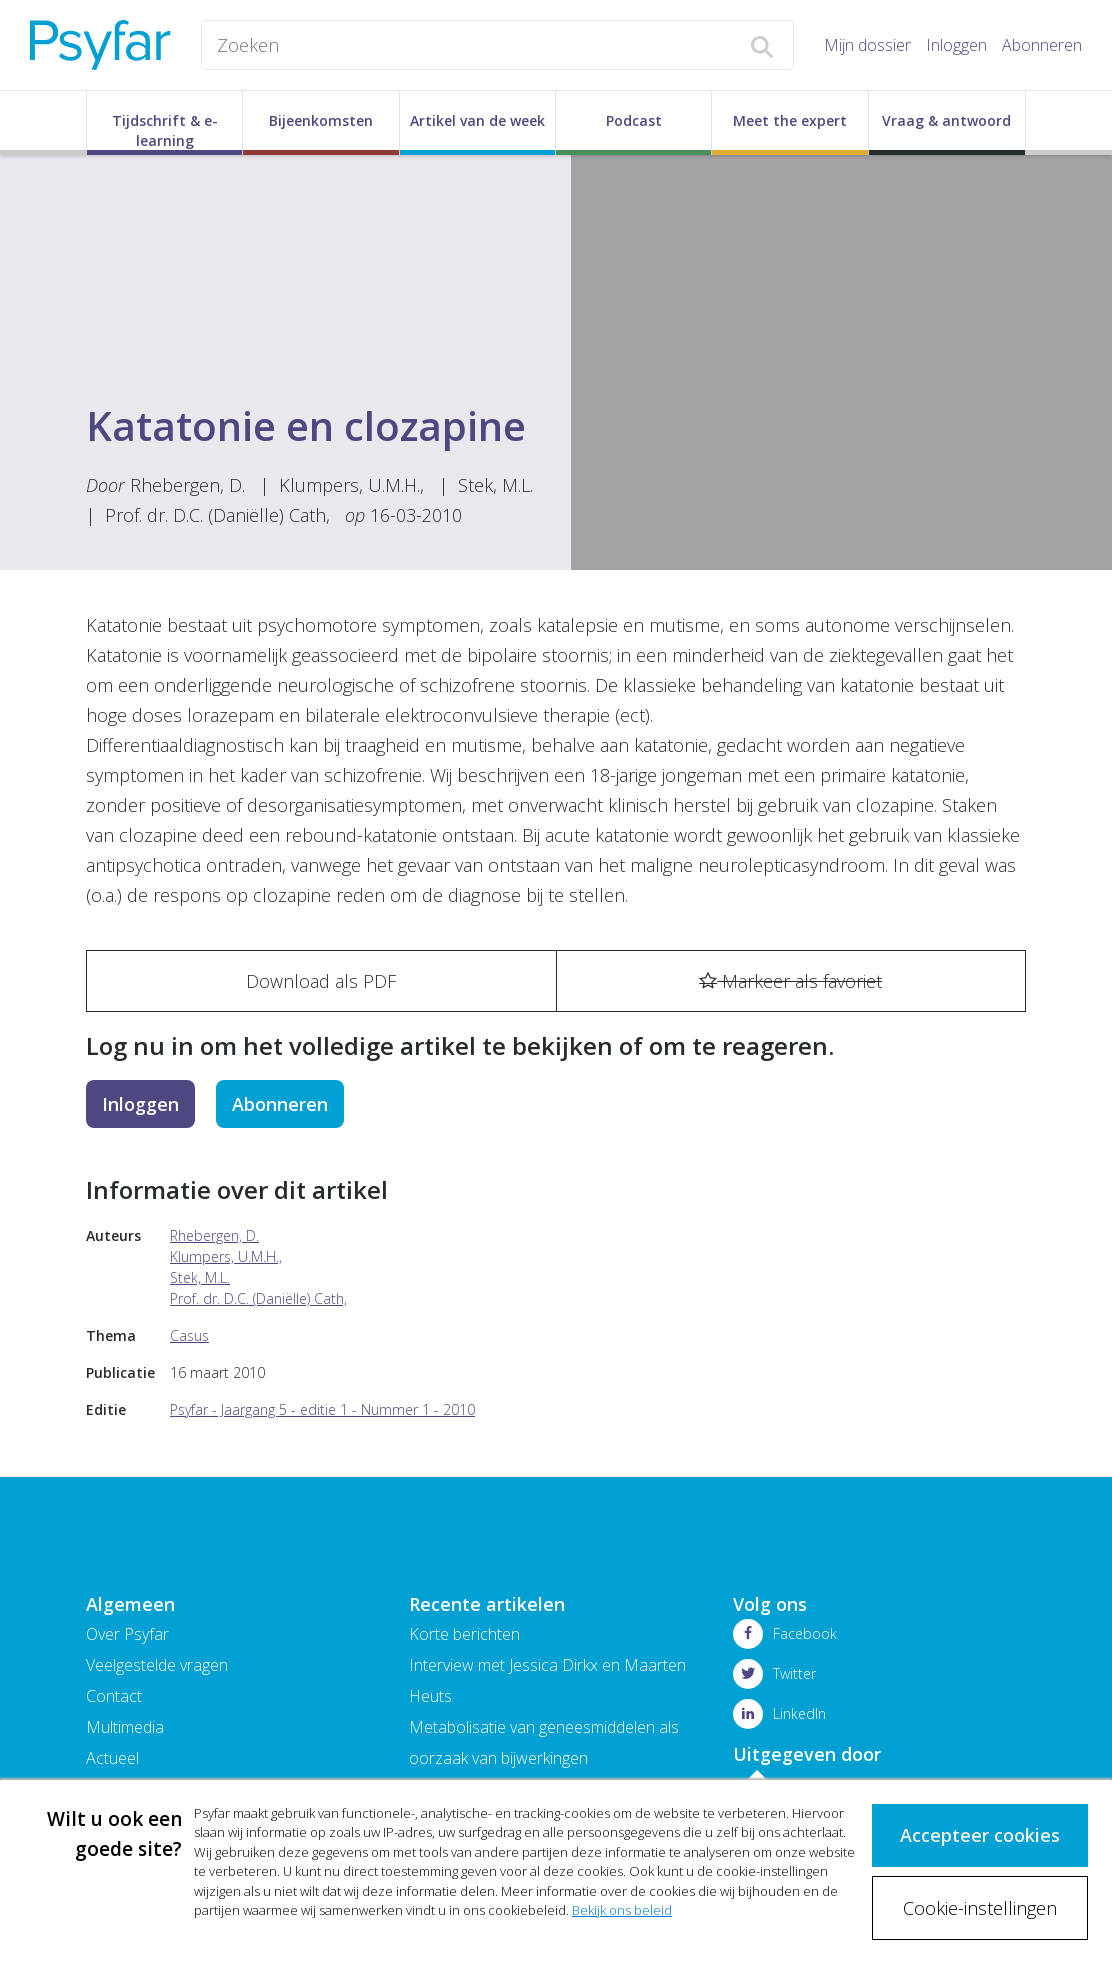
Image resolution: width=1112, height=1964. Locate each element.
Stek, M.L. (495, 485)
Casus (189, 1335)
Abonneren (1042, 45)
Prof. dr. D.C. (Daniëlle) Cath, (217, 515)
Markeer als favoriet (790, 981)
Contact (114, 1696)
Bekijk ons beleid (622, 1911)
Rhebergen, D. (187, 485)
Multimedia (125, 1727)
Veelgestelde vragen (157, 1665)
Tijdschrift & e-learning (165, 130)
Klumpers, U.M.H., (351, 485)
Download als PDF (321, 981)
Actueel (112, 1758)
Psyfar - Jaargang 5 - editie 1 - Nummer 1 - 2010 (322, 1409)
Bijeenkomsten (321, 120)
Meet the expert (790, 120)
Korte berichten (464, 1634)
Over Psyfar (127, 1634)
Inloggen (956, 45)
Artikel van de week (477, 120)
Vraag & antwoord (946, 120)
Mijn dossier (867, 45)
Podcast (634, 120)
